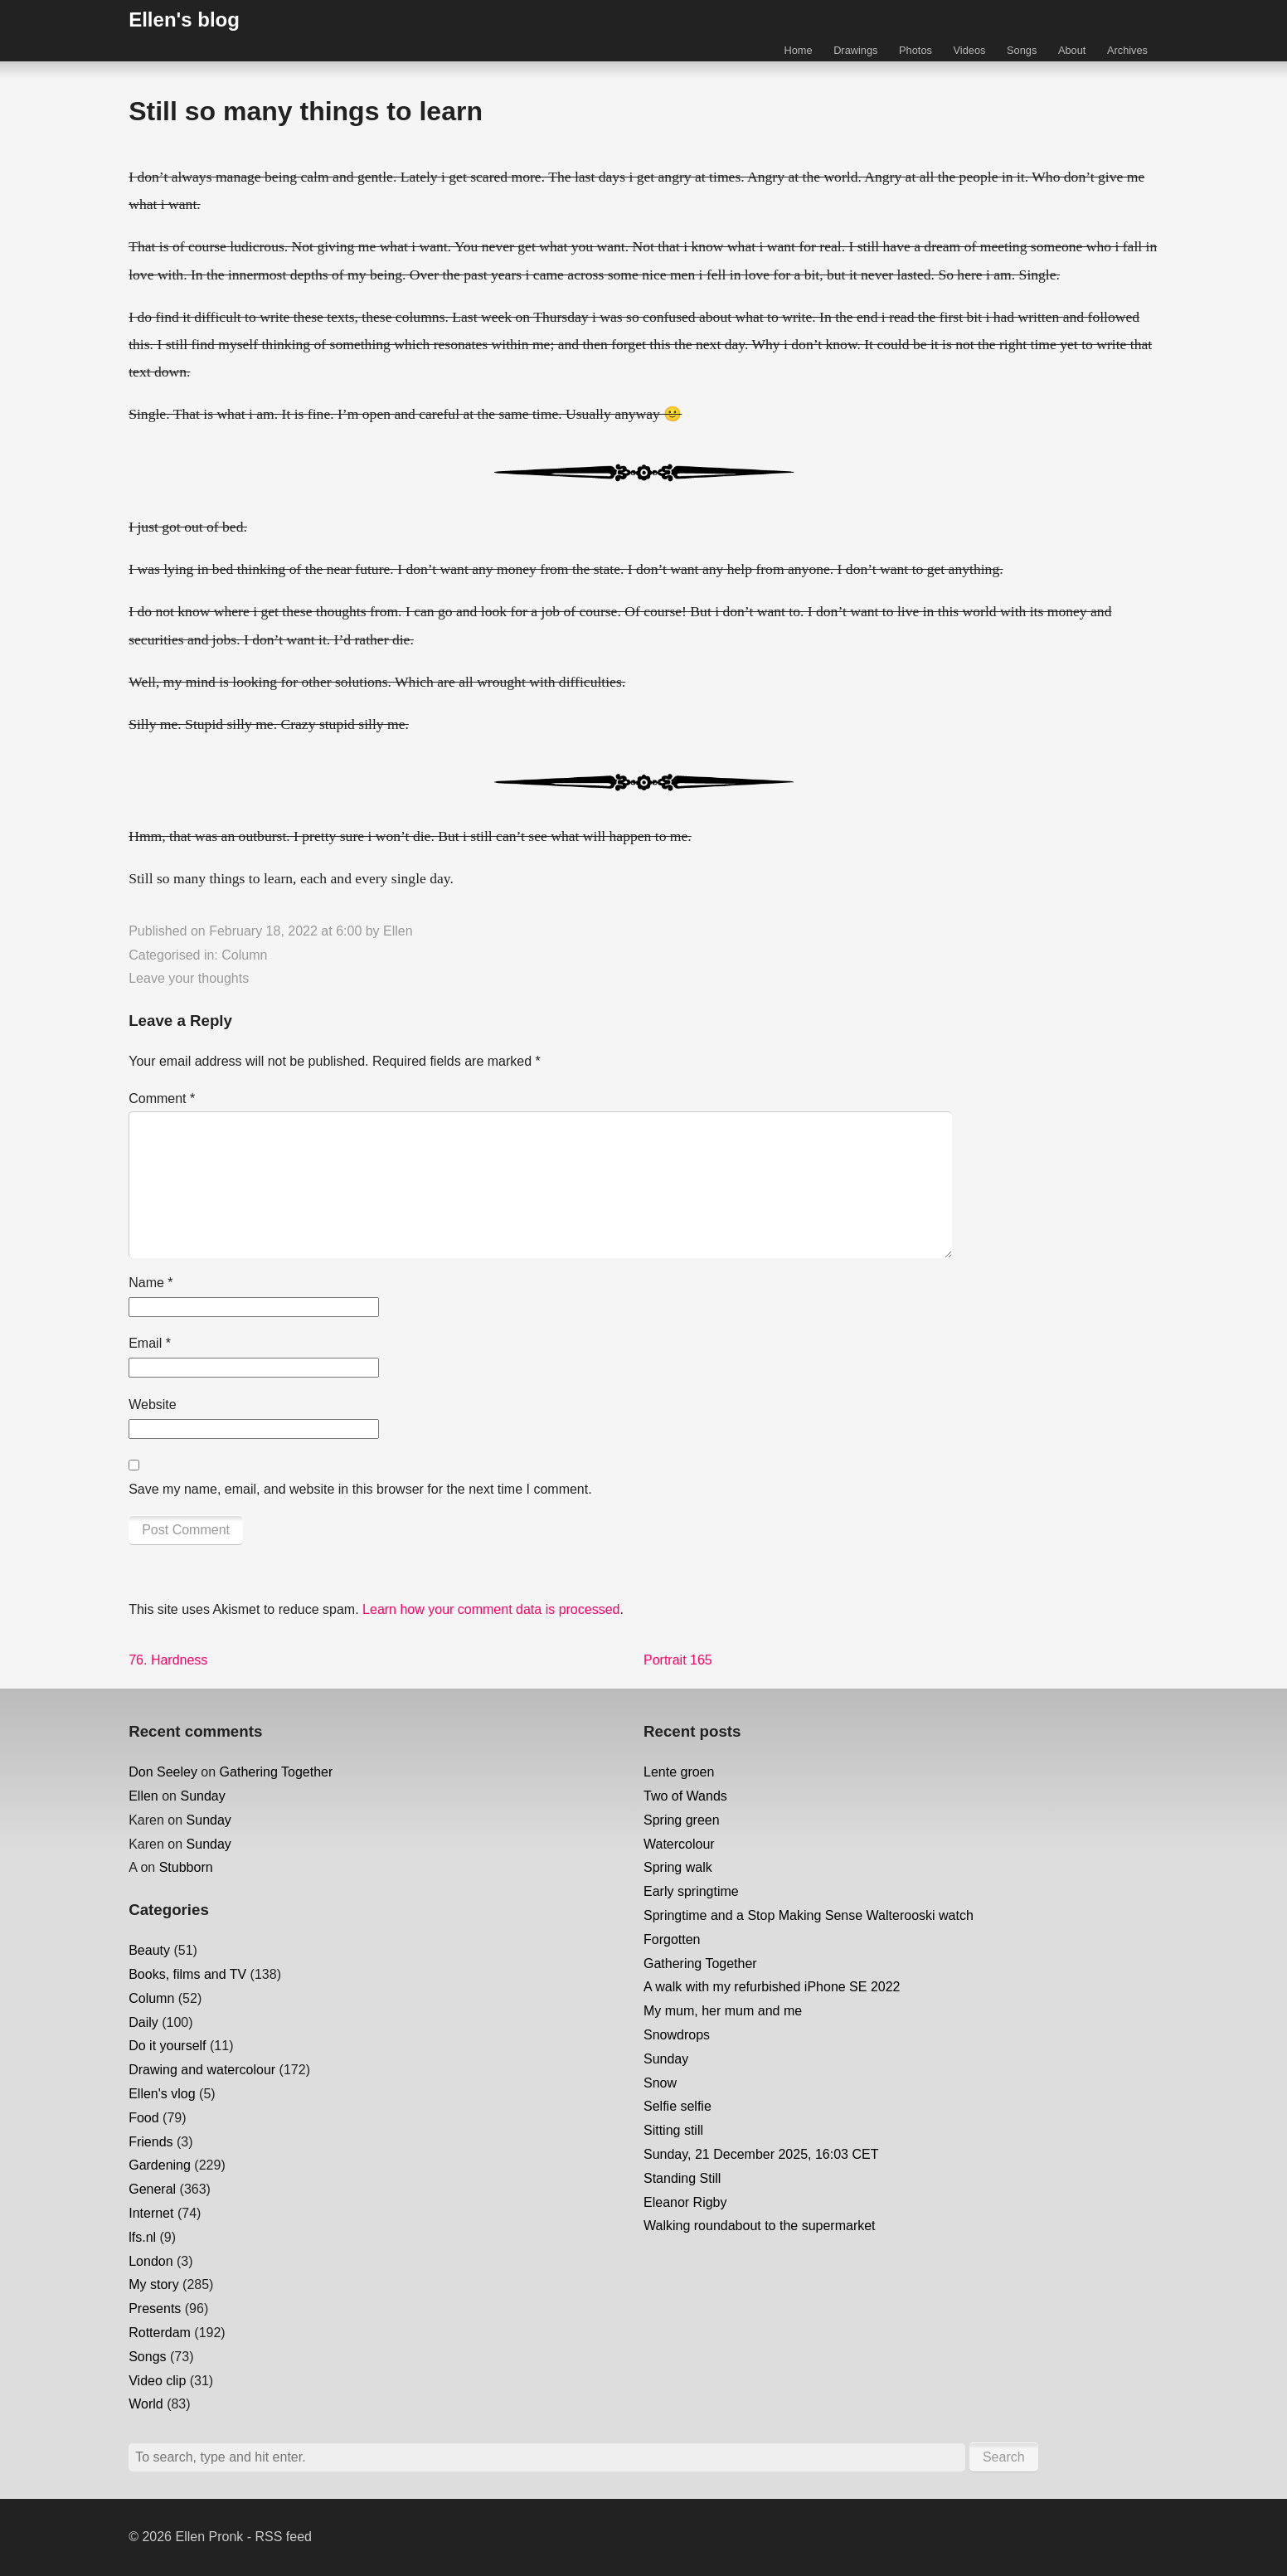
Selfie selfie (677, 2106)
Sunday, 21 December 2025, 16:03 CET (761, 2154)
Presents (155, 2308)
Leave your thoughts (189, 978)
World (146, 2404)
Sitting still (673, 2130)
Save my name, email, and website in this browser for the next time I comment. (360, 1489)
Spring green (682, 1820)
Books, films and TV (187, 1974)
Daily (143, 2022)
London (150, 2261)
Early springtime (691, 1891)
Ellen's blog (184, 19)
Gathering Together (276, 1772)
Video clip (157, 2381)
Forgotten (672, 1939)
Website (153, 1404)
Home (798, 50)
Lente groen (679, 1772)
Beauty (149, 1950)
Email (150, 1343)
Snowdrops (677, 2035)
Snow (660, 2083)
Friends (150, 2142)
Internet (151, 2213)
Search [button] (1004, 2457)
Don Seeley (163, 1772)
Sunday (202, 1796)
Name (150, 1283)
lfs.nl (142, 2237)
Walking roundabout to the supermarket (760, 2226)
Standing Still (682, 2178)
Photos (915, 50)
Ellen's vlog (162, 2094)
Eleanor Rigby (685, 2202)
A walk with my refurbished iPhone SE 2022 (772, 1987)
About (1071, 50)
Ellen (398, 931)
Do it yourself (167, 2046)
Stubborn (186, 1867)
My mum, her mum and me (723, 2011)
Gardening (160, 2165)
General (152, 2189)
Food (143, 2118)
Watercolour (679, 1844)
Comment (162, 1098)
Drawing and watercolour (202, 2070)
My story (153, 2284)
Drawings (855, 50)
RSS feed (283, 2537)
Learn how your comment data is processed (490, 1609)
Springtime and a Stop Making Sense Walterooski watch (809, 1915)
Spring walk (678, 1867)
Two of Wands (685, 1796)
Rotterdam (160, 2333)
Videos (970, 50)
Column (244, 955)
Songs (1022, 50)
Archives (1127, 50)
